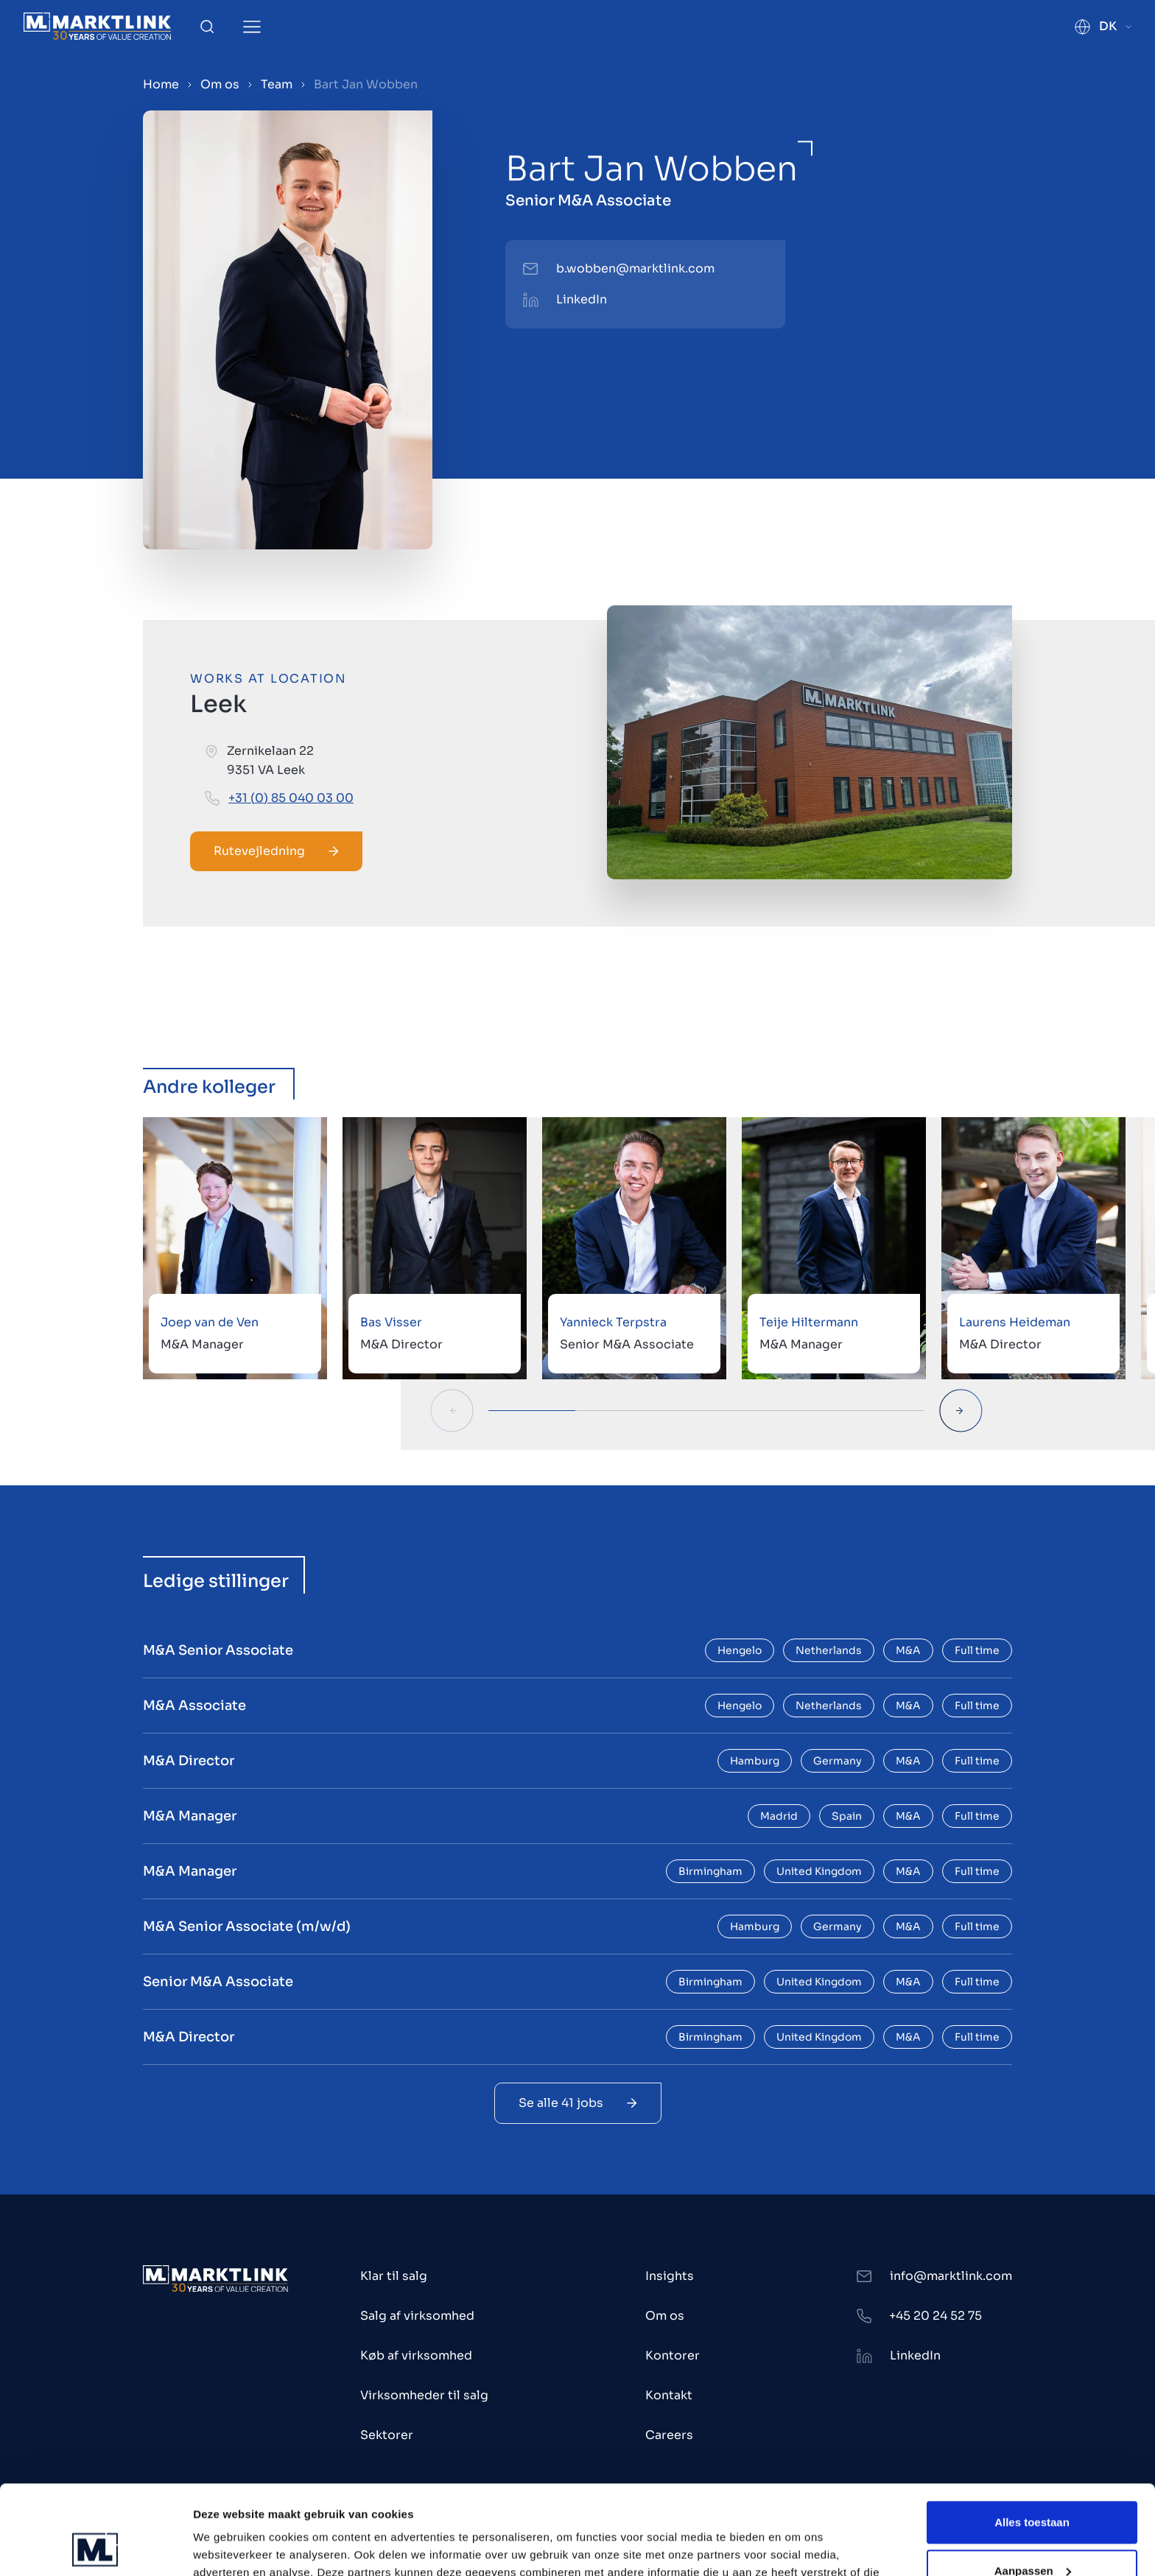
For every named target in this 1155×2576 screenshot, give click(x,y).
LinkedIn (581, 299)
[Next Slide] (961, 1410)
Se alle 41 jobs (578, 2103)
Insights (669, 2276)
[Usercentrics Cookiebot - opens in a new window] (95, 2547)
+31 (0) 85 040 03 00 (291, 798)
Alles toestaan (1032, 2438)
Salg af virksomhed (417, 2315)
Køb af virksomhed (416, 2355)
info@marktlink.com (951, 2276)
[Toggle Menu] (252, 27)
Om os (219, 84)
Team (276, 84)
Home (161, 84)
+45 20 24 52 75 (935, 2315)
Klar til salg (393, 2276)
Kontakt (668, 2395)
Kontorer (672, 2355)
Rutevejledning (276, 851)
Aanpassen (1032, 2486)
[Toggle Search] (207, 26)
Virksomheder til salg (424, 2395)
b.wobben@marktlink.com (635, 268)
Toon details (225, 2547)
